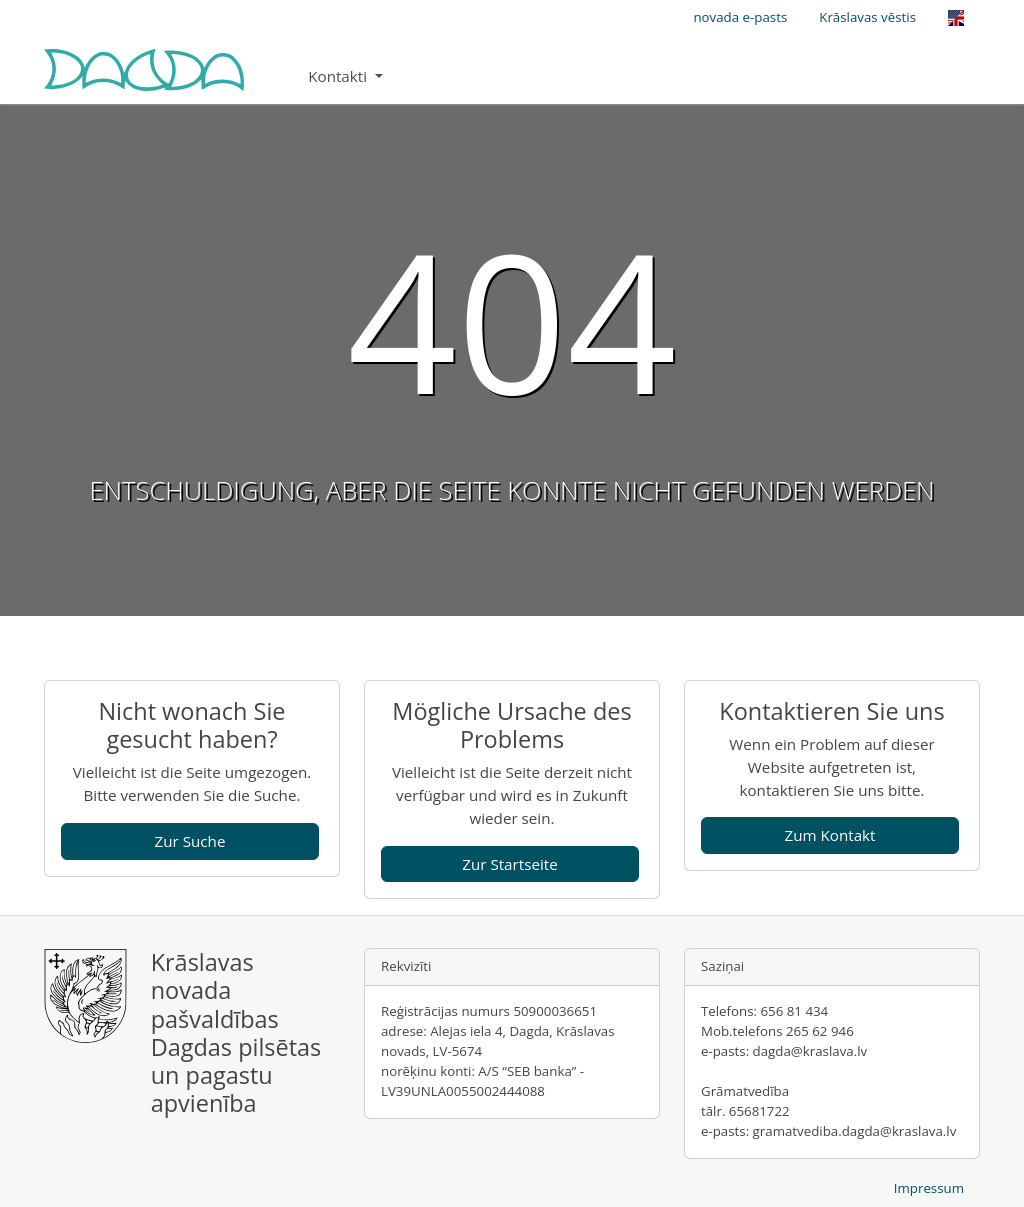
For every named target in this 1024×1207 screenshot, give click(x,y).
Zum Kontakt (829, 835)
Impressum (929, 1188)
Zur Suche (190, 841)
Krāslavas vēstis (867, 17)
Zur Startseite (510, 864)
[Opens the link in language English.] (956, 18)
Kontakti (339, 76)
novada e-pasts (740, 17)
